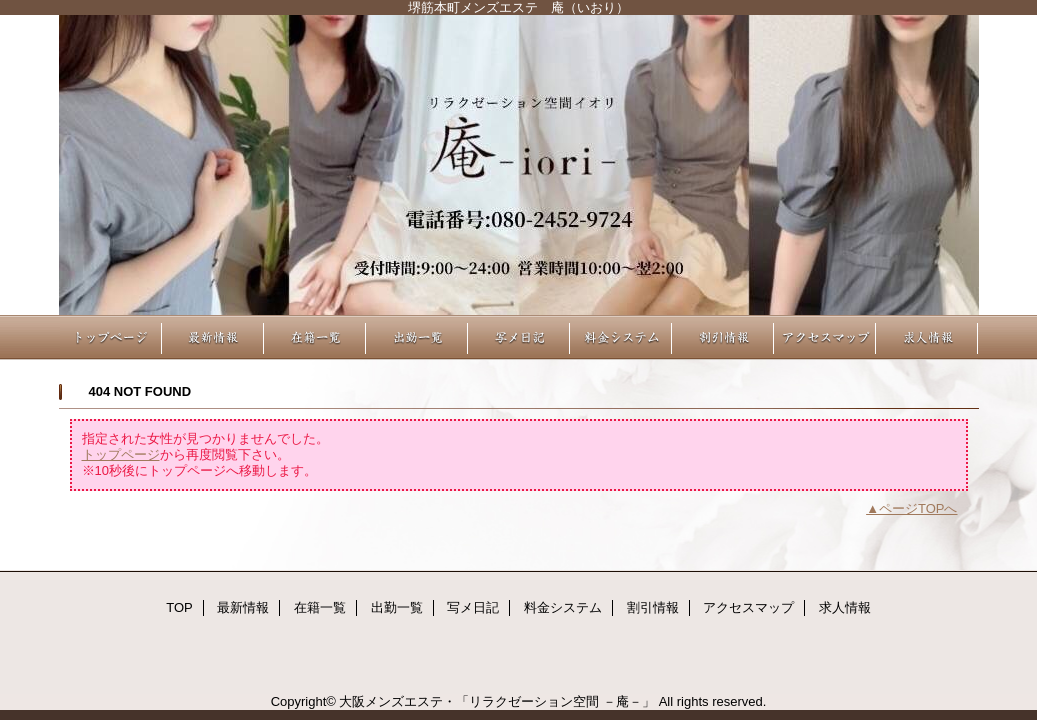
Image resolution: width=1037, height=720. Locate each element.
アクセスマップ (825, 337)
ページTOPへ (918, 508)
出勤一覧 (417, 337)
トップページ (121, 454)
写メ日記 (519, 337)
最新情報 (213, 337)
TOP (111, 337)
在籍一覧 (315, 337)
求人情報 (927, 337)
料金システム (621, 337)
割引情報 (723, 337)
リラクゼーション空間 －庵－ (519, 165)
